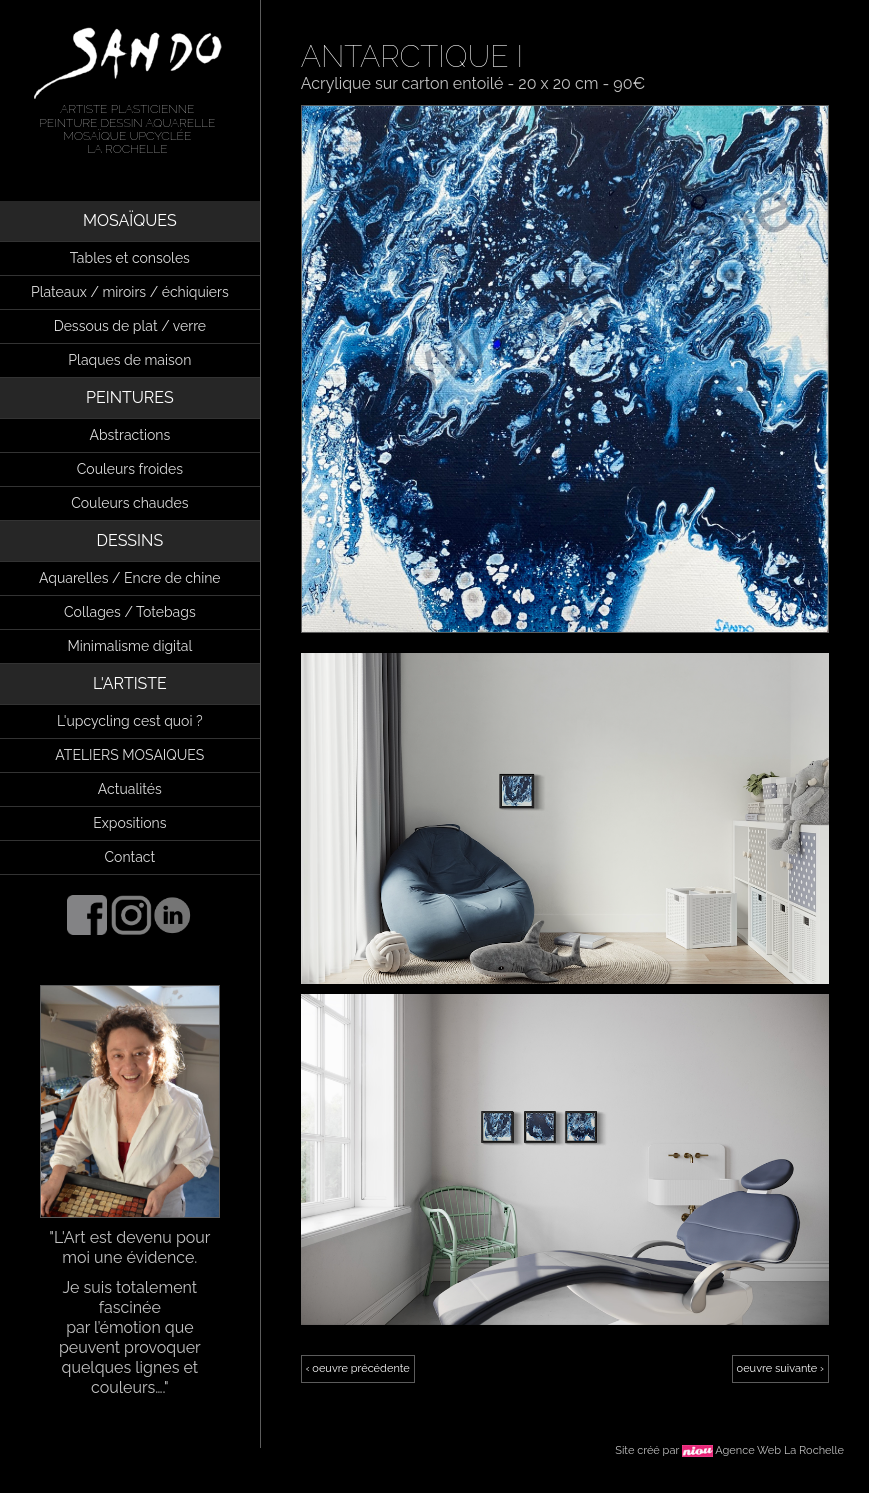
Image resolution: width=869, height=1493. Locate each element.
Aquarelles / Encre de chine (130, 578)
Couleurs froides (130, 469)
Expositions (129, 823)
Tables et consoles (130, 258)
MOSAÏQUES (130, 220)
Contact (129, 857)
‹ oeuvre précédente (358, 1368)
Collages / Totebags (130, 612)
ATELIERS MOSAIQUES (129, 755)
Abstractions (129, 435)
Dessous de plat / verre (130, 326)
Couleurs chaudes (129, 503)
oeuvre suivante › (780, 1368)
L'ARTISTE (130, 683)
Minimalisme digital (129, 646)
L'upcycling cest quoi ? (130, 721)
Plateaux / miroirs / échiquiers (130, 292)
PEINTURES (130, 397)
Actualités (130, 789)
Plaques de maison (129, 360)
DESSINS (130, 540)
